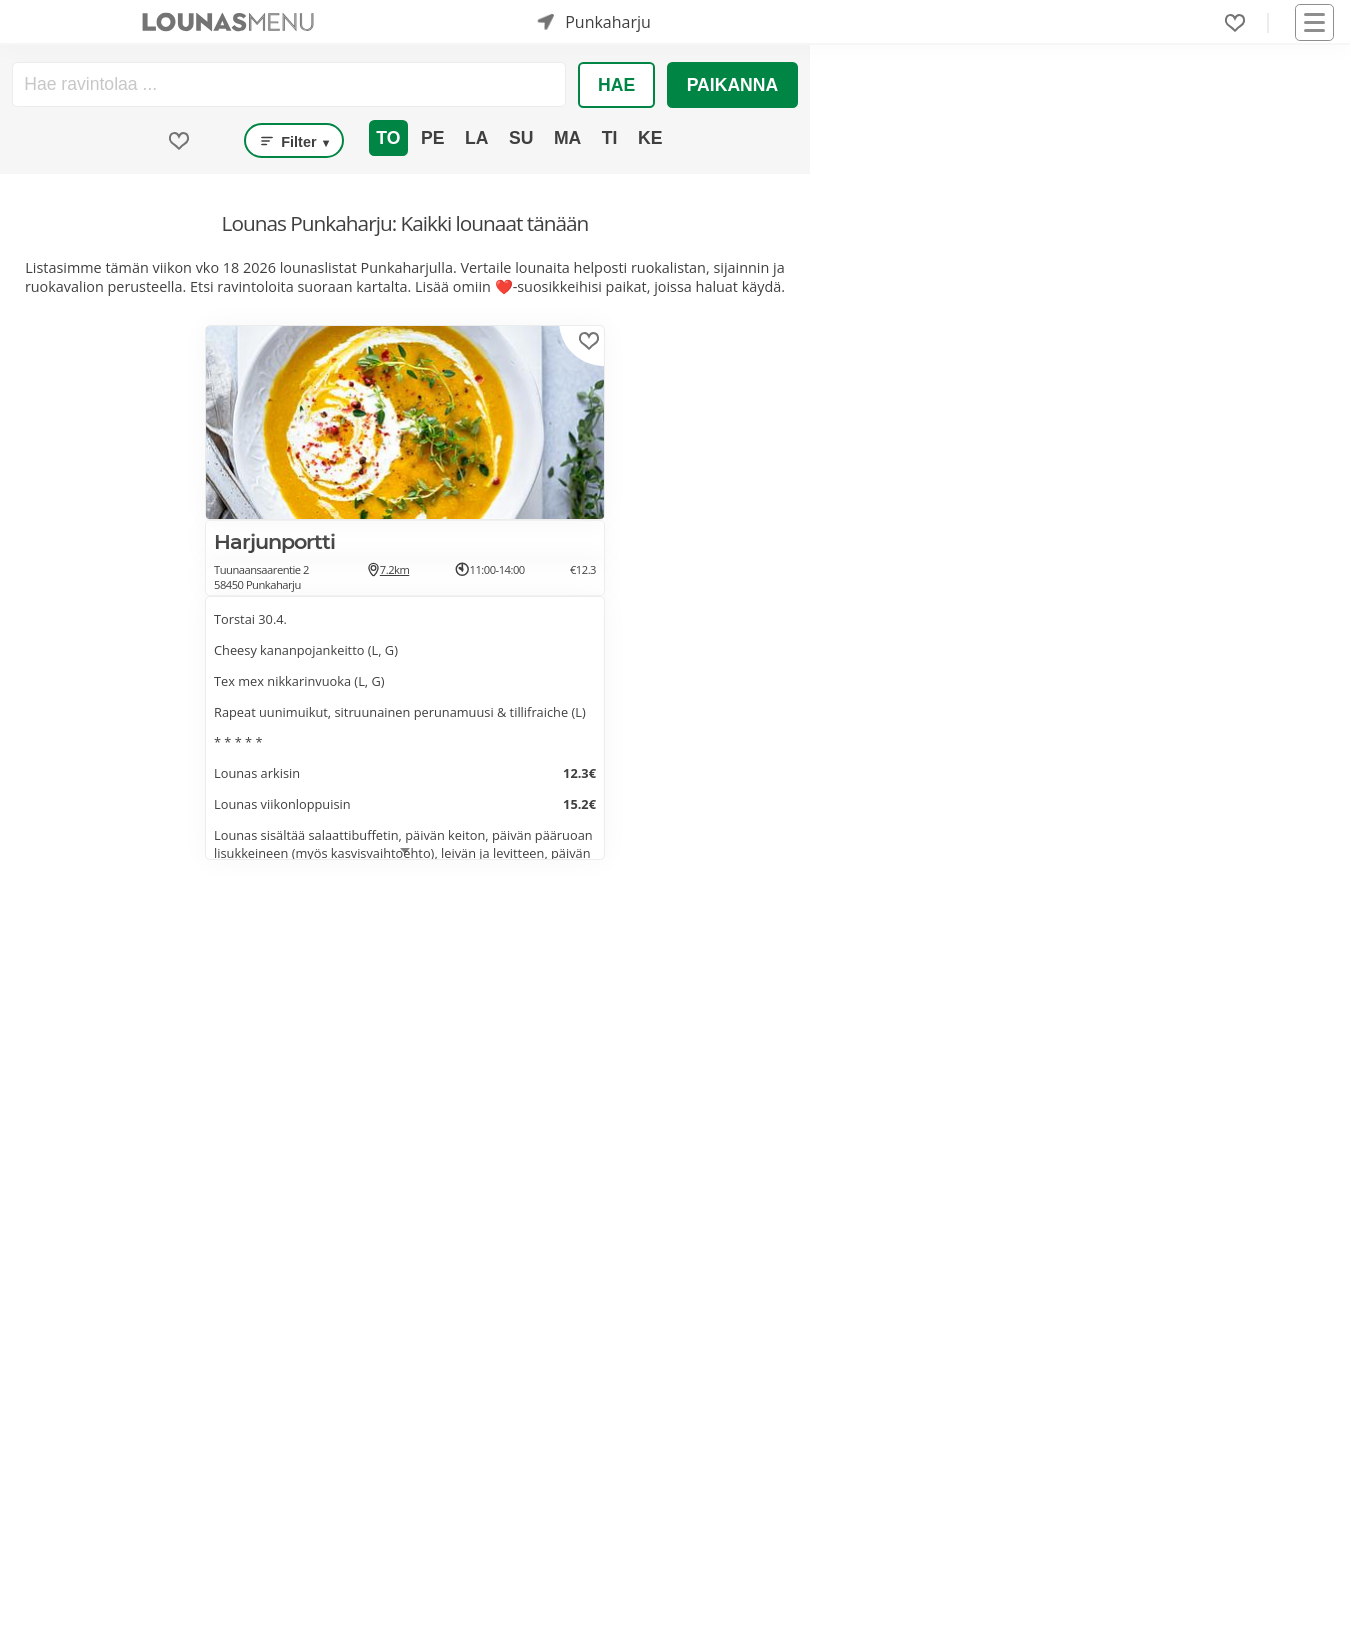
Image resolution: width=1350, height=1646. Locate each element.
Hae (616, 85)
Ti (610, 138)
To (388, 138)
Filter (294, 141)
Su (521, 138)
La (476, 138)
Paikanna (733, 85)
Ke (650, 138)
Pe (432, 138)
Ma (567, 138)
